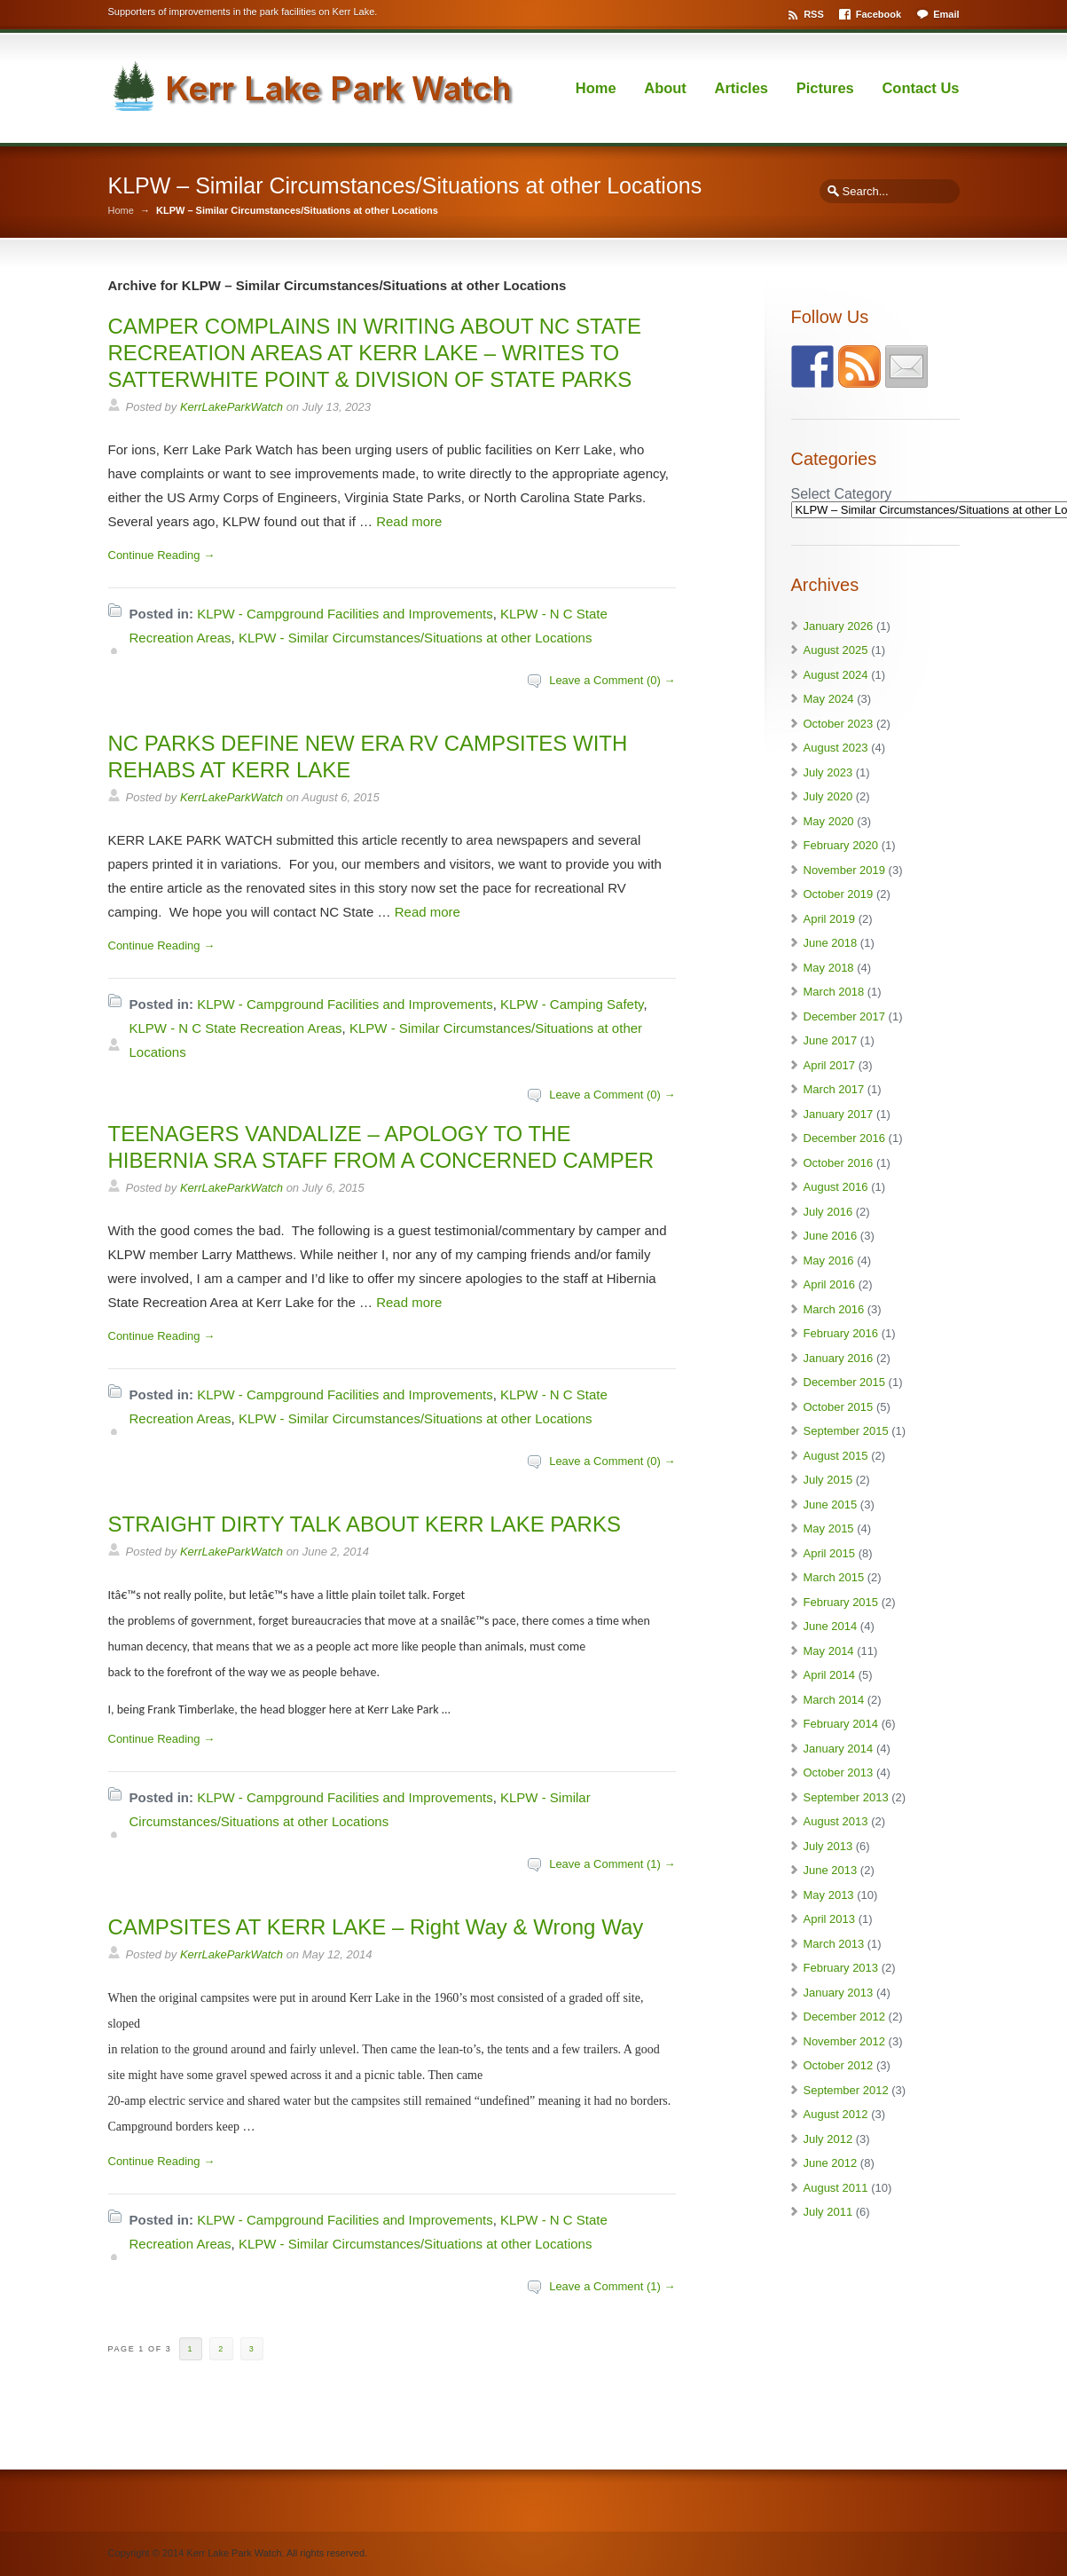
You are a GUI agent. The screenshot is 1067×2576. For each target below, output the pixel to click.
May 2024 (829, 698)
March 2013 (834, 1943)
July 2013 (828, 1846)
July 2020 (828, 796)
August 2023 (836, 747)
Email (946, 14)
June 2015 (831, 1504)
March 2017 (834, 1089)
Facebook (878, 14)
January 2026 (839, 626)
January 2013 (839, 1992)
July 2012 (828, 2139)
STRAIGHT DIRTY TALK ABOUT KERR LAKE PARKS (364, 1524)
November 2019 (845, 870)
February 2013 (841, 1967)
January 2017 (839, 1114)
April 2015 (830, 1553)
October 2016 (839, 1163)
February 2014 (841, 1723)
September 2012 (846, 2090)
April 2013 (830, 1919)
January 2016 (839, 1358)
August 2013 (836, 1821)
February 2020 (841, 845)
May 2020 (829, 821)
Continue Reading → (162, 555)
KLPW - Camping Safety (571, 1004)
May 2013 (829, 1895)
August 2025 (836, 650)
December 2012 (845, 2016)
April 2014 (830, 1675)
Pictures (825, 88)
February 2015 (841, 1602)
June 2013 (831, 1870)
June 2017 (831, 1040)
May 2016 (829, 1260)
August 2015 (836, 1455)
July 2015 (828, 1479)
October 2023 (839, 723)
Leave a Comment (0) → (612, 680)
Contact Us (920, 88)
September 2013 (846, 1797)
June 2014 (831, 1626)
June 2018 (831, 942)
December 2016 (845, 1138)
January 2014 (839, 1748)
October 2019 (839, 894)
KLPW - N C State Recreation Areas (235, 1028)
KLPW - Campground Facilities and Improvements (344, 613)
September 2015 (846, 1431)
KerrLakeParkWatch (231, 407)
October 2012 (839, 2065)
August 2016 (836, 1186)
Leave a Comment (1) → (612, 1864)
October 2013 (839, 1772)
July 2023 (828, 772)
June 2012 (831, 2163)
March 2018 (834, 991)
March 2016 (834, 1309)
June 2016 (831, 1235)
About (665, 88)
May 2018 (829, 967)
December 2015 (845, 1382)
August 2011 (836, 2187)
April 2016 (830, 1284)
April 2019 (830, 919)
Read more (409, 521)
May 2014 (829, 1651)
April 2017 (830, 1065)
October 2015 (839, 1407)
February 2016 (841, 1333)
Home (596, 88)
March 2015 (834, 1577)
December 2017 (845, 1016)
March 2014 (834, 1699)
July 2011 (828, 2211)
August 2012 (836, 2114)
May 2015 (829, 1528)
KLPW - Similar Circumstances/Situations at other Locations (415, 637)
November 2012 (845, 2041)
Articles (742, 88)
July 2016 (828, 1211)
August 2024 (836, 674)
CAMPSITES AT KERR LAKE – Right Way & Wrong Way (376, 1927)
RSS (814, 14)
